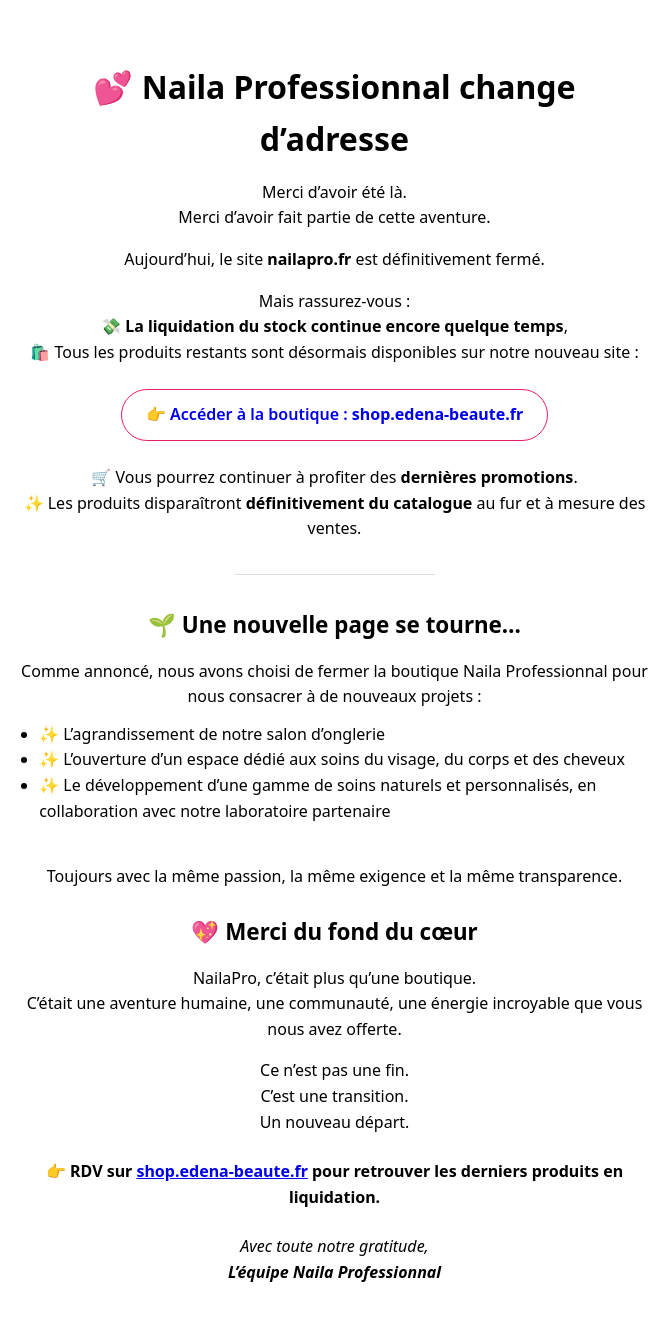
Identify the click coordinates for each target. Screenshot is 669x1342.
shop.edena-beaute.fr (221, 1171)
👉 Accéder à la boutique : (334, 414)
